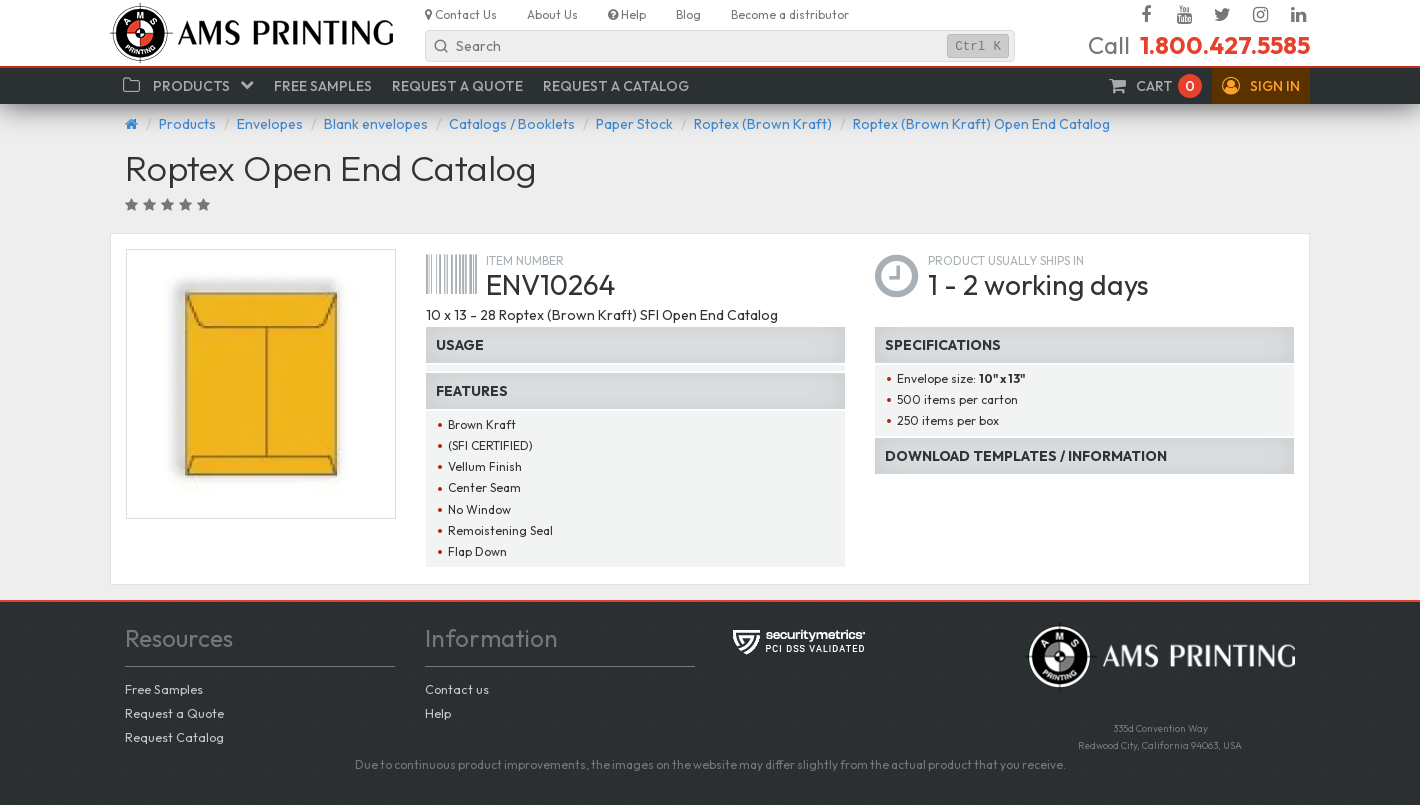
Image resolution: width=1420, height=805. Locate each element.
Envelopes (270, 124)
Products (187, 124)
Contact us (457, 689)
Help (438, 713)
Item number (525, 260)
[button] (1261, 86)
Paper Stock (634, 124)
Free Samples (164, 689)
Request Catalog (174, 737)
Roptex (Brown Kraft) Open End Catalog (981, 124)
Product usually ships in (1006, 260)
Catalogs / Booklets (512, 124)
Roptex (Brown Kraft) (763, 124)
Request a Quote (174, 713)
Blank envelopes (376, 124)
